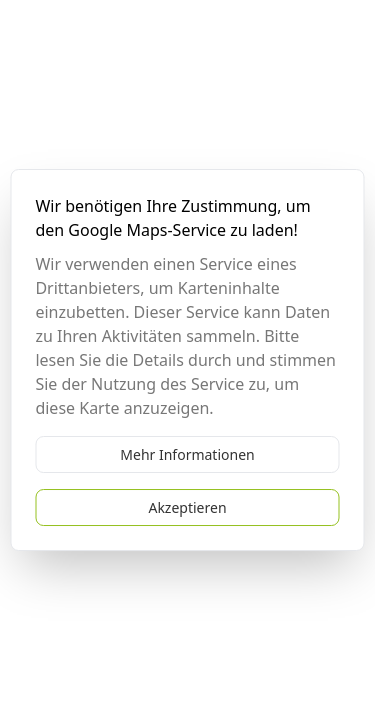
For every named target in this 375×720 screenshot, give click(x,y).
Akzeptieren (187, 507)
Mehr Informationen (187, 454)
